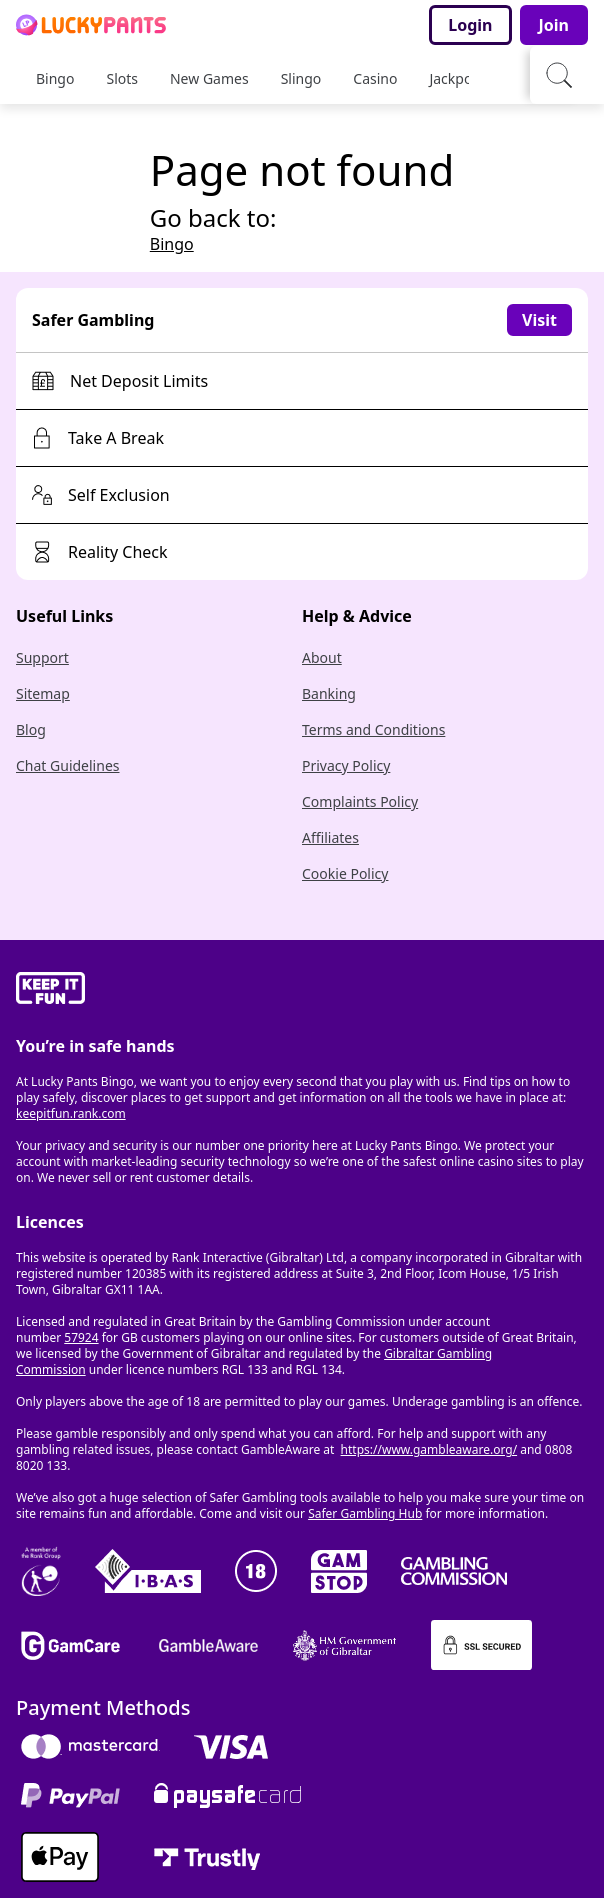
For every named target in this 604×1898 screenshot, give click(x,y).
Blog (31, 729)
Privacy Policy (346, 765)
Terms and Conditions (373, 729)
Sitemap (43, 693)
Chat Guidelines (68, 765)
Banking (329, 693)
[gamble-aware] (302, 991)
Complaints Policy (360, 801)
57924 (81, 1337)
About (322, 657)
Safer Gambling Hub (365, 1513)
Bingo (172, 244)
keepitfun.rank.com (71, 1113)
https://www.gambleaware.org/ (429, 1449)
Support (42, 657)
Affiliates (330, 837)
